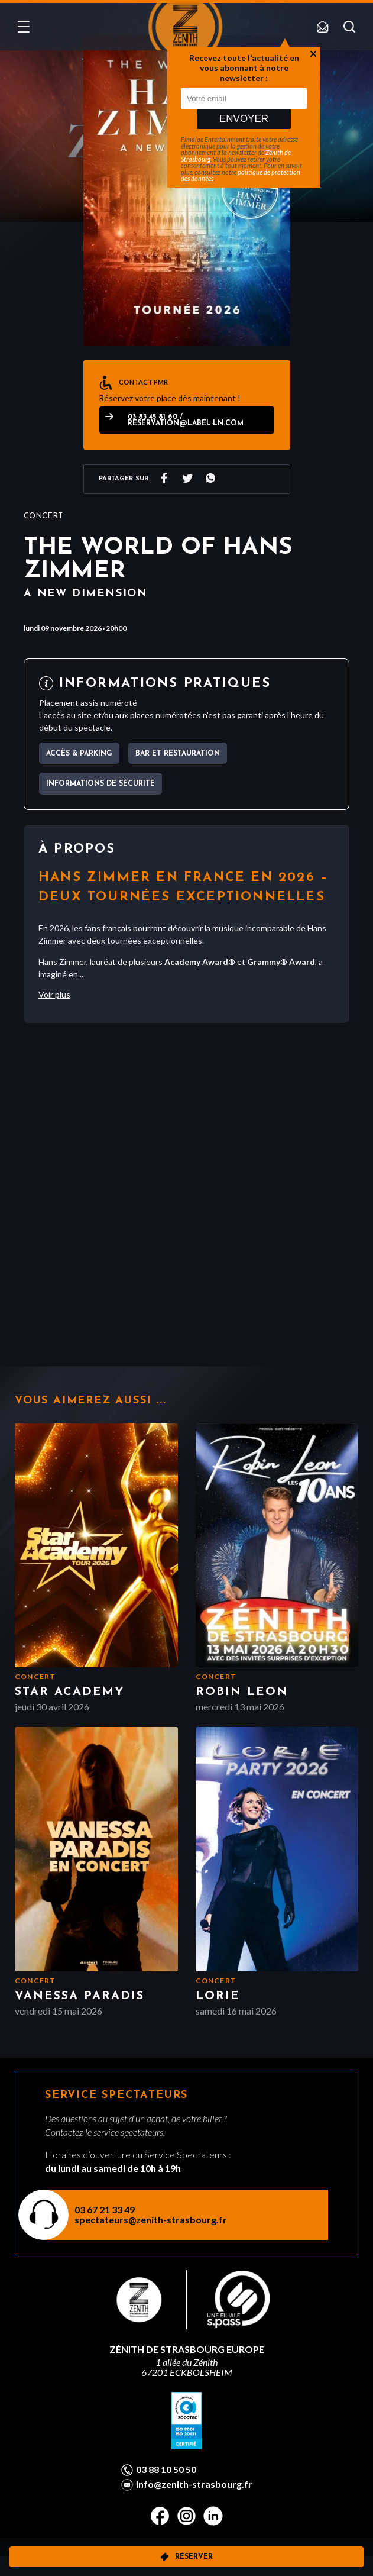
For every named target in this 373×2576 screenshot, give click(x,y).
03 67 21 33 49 (104, 2209)
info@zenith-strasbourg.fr (194, 2484)
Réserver (194, 2557)
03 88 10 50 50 (166, 2469)
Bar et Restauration (177, 753)
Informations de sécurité (100, 783)
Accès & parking (79, 753)
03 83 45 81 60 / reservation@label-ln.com (186, 420)
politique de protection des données (240, 175)
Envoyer (243, 118)
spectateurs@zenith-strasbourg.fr (150, 2220)
